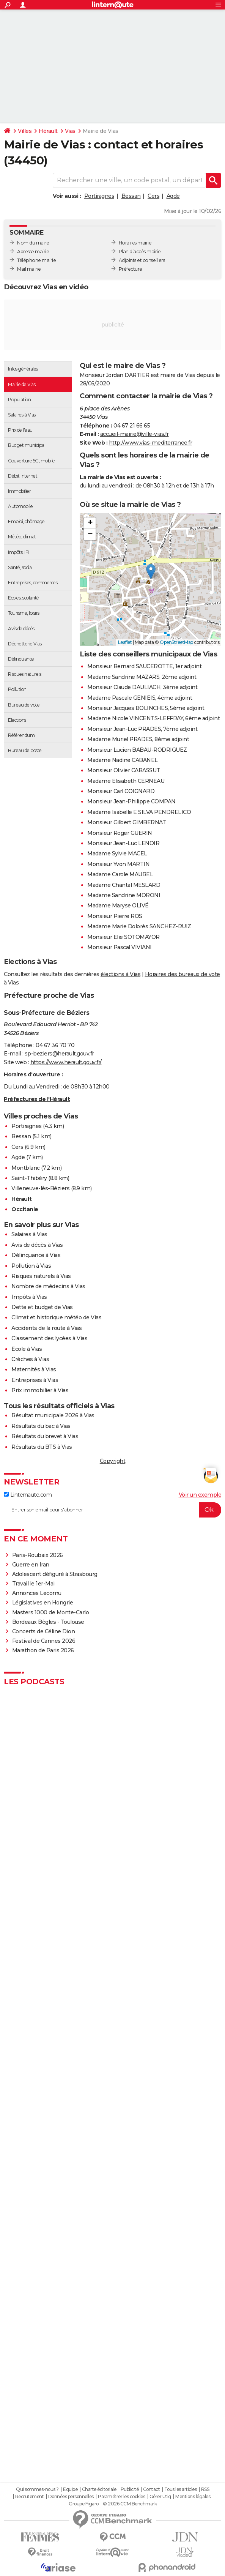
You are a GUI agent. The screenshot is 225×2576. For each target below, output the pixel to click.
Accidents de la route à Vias (46, 1328)
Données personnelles (71, 2496)
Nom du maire (33, 243)
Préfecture (130, 269)
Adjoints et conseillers (142, 260)
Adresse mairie (33, 251)
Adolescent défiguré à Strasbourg (55, 1574)
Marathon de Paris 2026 (43, 1650)
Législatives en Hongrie (42, 1602)
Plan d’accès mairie (140, 251)
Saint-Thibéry (29, 1178)
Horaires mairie (135, 243)
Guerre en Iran (30, 1564)
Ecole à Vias (26, 1349)
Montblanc (25, 1167)
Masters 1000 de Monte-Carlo (50, 1612)
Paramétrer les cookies (121, 2496)
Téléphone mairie (36, 260)
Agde (173, 195)
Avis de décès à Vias (37, 1244)
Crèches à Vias (30, 1359)
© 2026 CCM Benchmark (130, 2504)
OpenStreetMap (176, 642)
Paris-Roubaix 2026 (37, 1555)
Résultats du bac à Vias (41, 1426)
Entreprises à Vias (34, 1380)
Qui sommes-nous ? (37, 2489)
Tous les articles (180, 2489)
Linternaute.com (28, 1494)
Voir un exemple (200, 1494)
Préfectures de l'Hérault (37, 1099)
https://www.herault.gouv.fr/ (66, 1062)
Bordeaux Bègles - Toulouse (48, 1621)
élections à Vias (120, 974)
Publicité (130, 2489)
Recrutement (29, 2496)
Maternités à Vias (33, 1369)
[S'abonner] (112, 1510)
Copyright (113, 1461)
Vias (70, 131)
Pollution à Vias (31, 1265)
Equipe (70, 2489)
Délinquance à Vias (35, 1255)
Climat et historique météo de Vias (56, 1317)
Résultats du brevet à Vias (44, 1436)
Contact (151, 2489)
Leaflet (125, 642)
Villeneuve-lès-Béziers (40, 1188)
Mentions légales (192, 2496)
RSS (205, 2489)
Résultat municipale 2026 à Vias (52, 1415)
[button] (151, 571)
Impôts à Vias (29, 1297)
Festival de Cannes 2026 (44, 1640)
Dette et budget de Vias (42, 1307)
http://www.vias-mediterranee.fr (150, 442)
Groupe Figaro (84, 2504)
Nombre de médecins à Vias (48, 1286)
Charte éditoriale (99, 2489)
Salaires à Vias (29, 1234)
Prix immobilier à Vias (39, 1390)
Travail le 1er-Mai (33, 1583)
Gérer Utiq (160, 2496)
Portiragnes (99, 195)
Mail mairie (29, 269)
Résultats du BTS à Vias (41, 1446)
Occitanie (24, 1209)
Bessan (131, 195)
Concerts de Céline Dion (43, 1631)
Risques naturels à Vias (41, 1276)
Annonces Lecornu (36, 1593)
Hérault (48, 131)
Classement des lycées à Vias (49, 1338)
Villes (24, 131)
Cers (153, 195)
